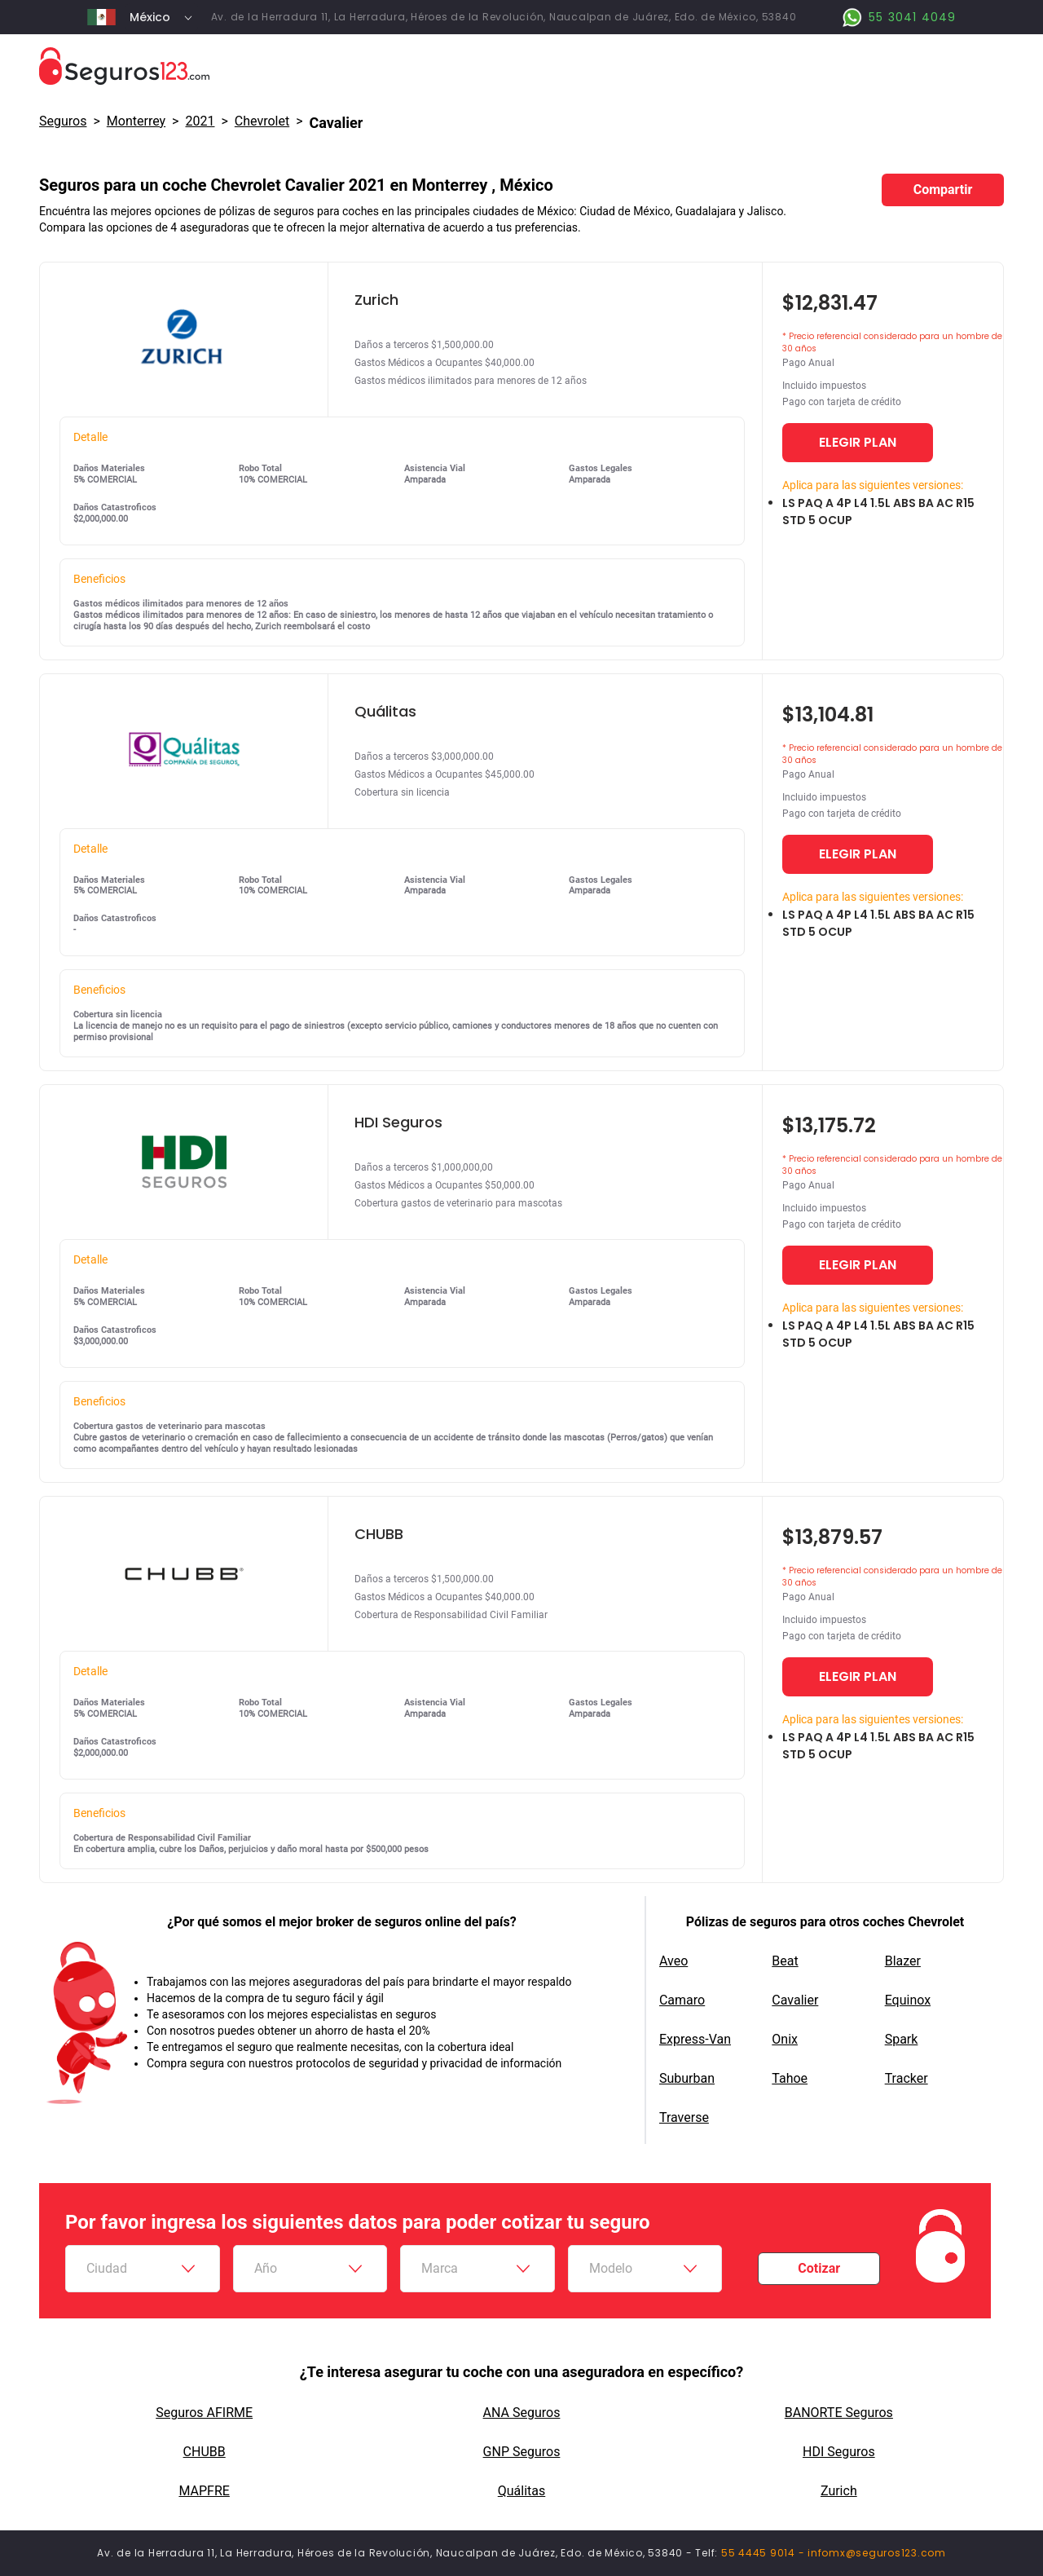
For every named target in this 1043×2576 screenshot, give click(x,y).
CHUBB (204, 2451)
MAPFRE (203, 2491)
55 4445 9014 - (764, 2553)
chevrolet (262, 121)
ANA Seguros (522, 2412)
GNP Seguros (522, 2451)
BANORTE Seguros (839, 2412)
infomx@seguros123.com (877, 2553)
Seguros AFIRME (204, 2412)
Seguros (62, 121)
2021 (199, 121)
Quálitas (522, 2491)
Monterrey (136, 121)
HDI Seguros (839, 2451)
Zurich (839, 2491)
